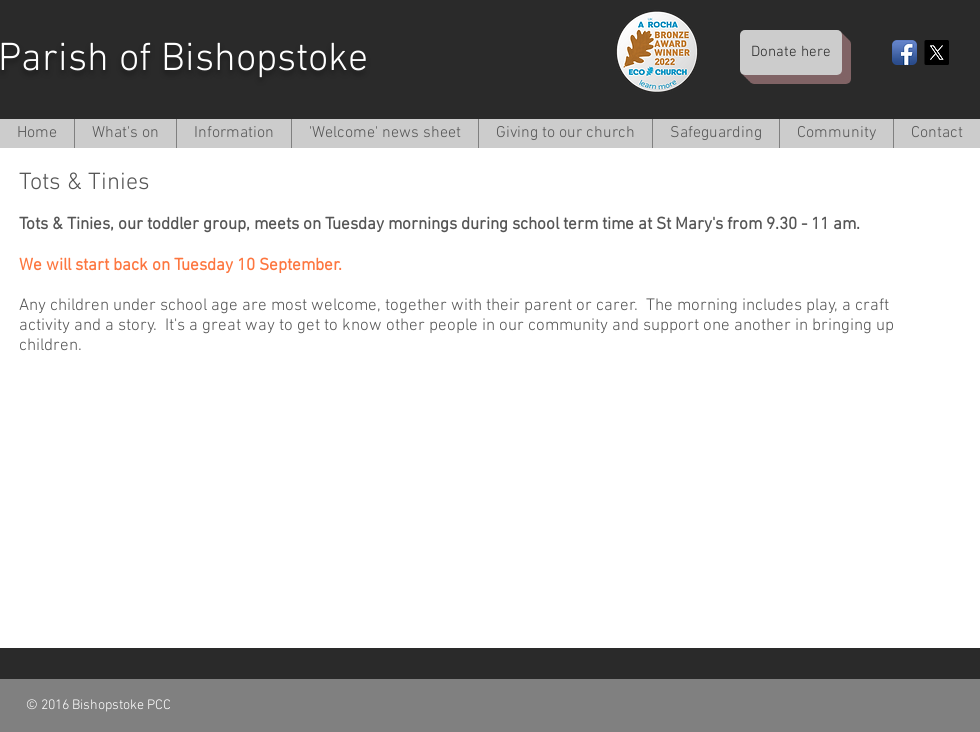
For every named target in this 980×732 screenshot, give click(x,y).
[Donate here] (791, 52)
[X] (936, 52)
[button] (233, 133)
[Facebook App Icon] (904, 52)
